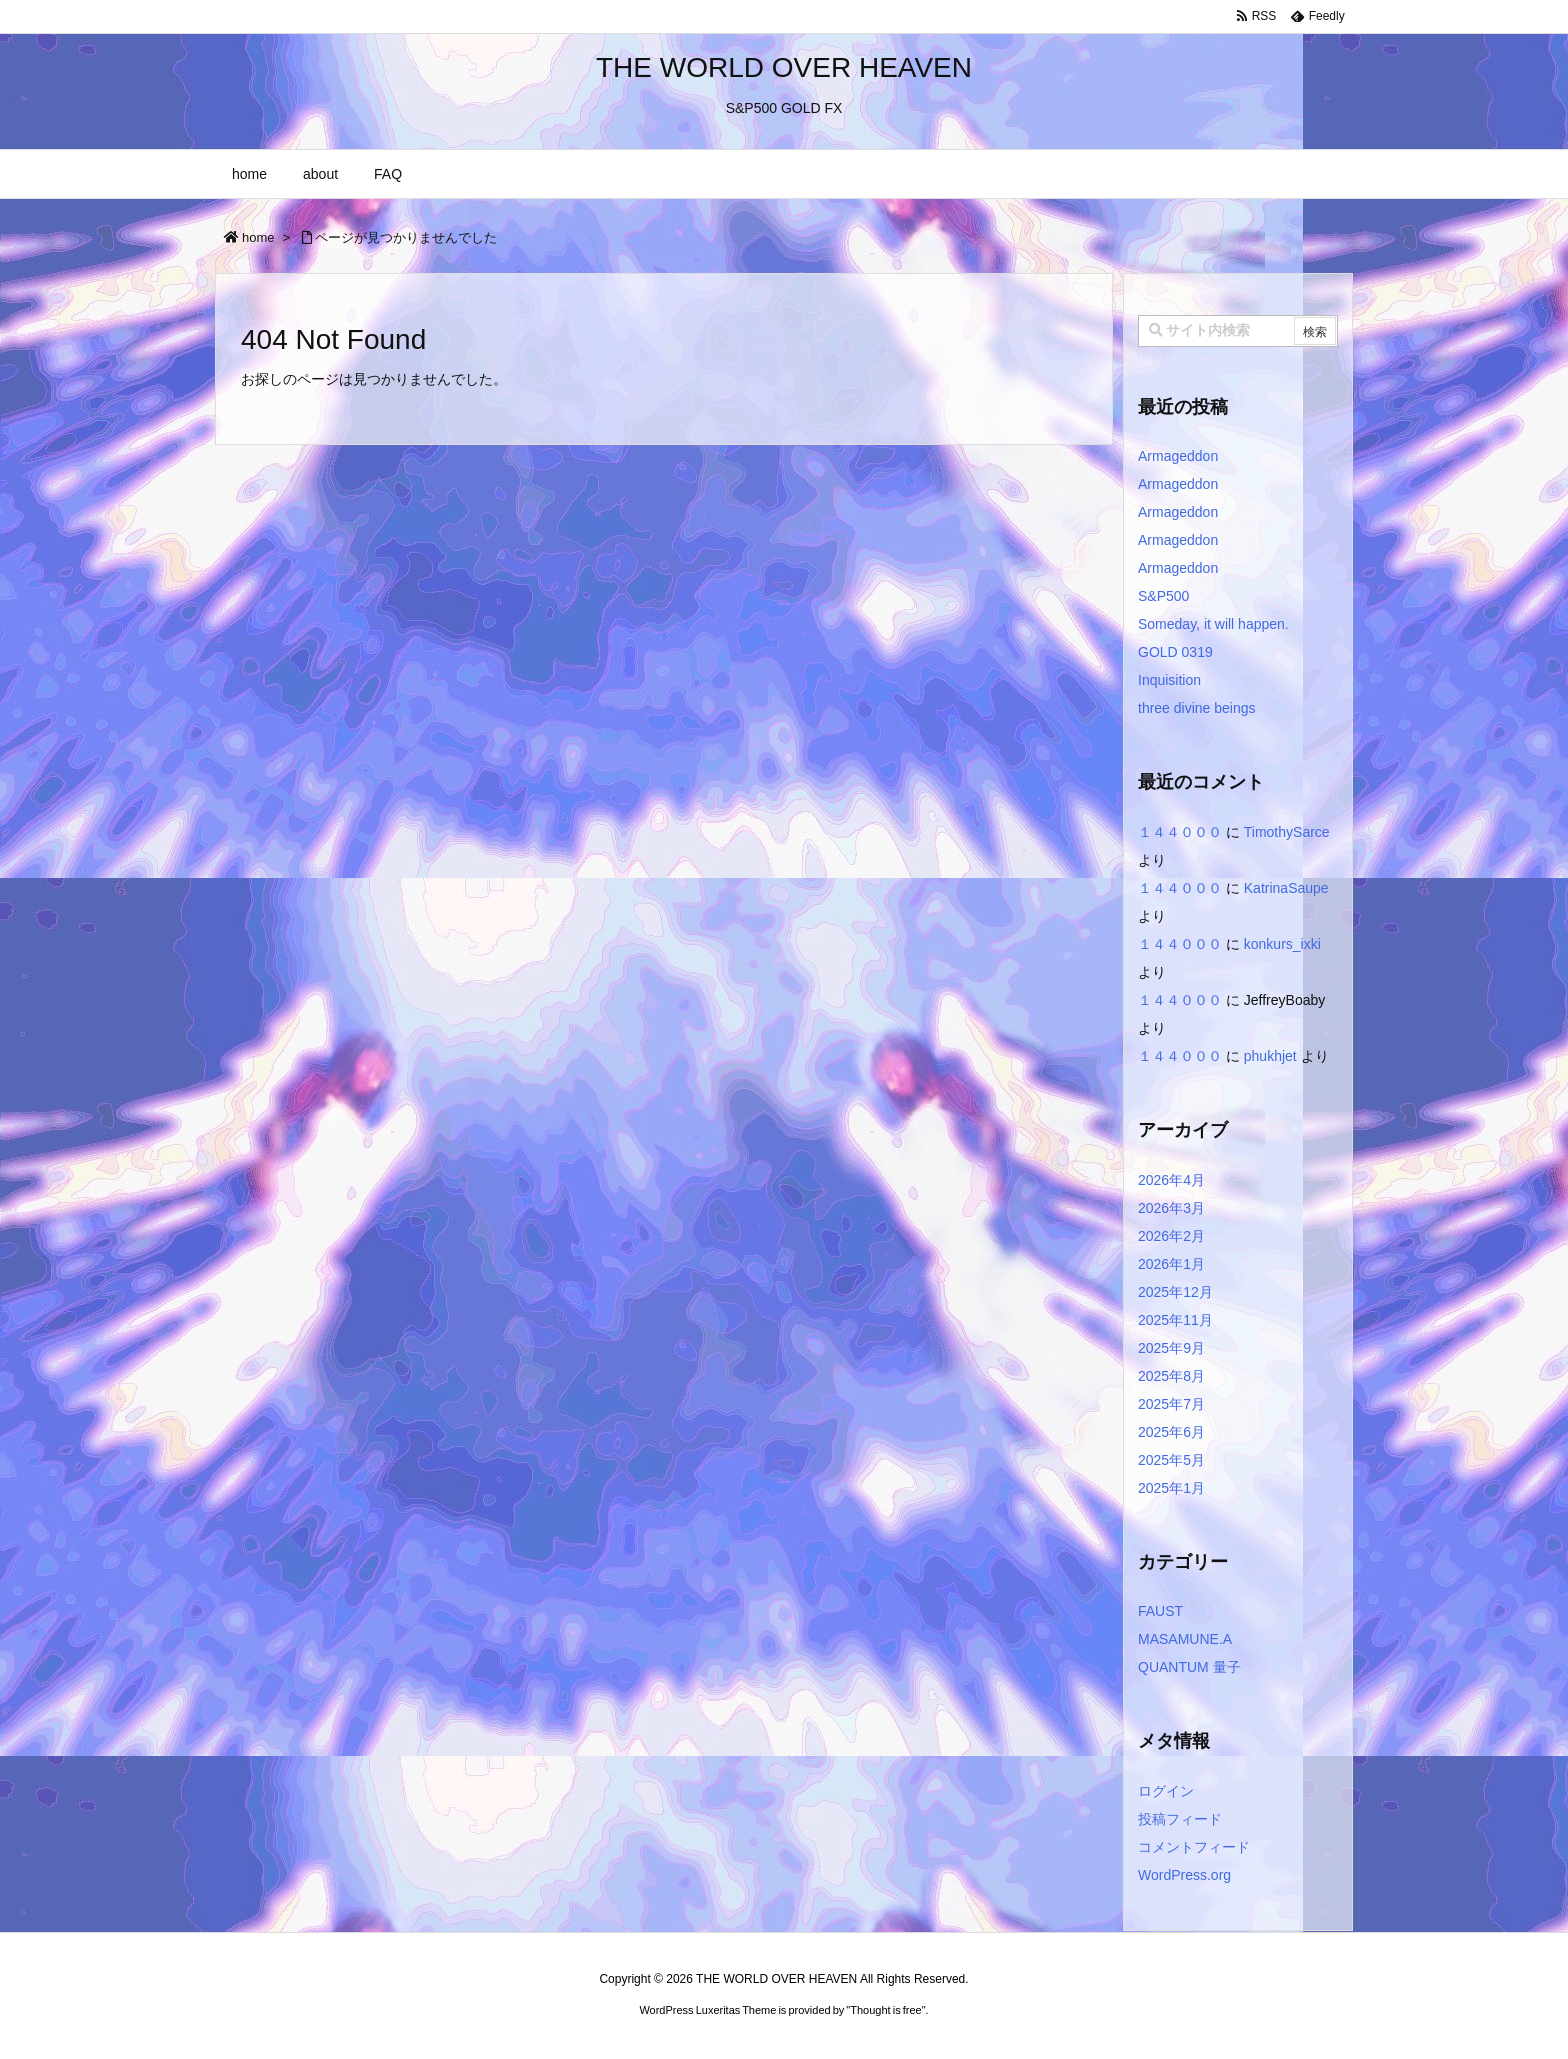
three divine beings (1197, 708)
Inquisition (1169, 680)
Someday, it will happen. (1213, 624)
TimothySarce (1287, 832)
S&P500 (1163, 596)
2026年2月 (1171, 1236)
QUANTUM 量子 (1189, 1667)
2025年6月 (1171, 1432)
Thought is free (885, 2010)
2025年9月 (1171, 1348)
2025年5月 (1171, 1460)
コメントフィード (1194, 1847)
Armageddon (1178, 456)
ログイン (1166, 1791)
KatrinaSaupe (1286, 888)
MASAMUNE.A (1185, 1639)
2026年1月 (1171, 1264)
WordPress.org (1184, 1875)
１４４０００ (1180, 832)
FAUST (1160, 1611)
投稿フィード (1180, 1819)
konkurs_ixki (1282, 944)
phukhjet (1270, 1056)
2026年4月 (1171, 1180)
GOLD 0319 (1175, 652)
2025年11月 (1175, 1320)
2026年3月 (1171, 1208)
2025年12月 (1175, 1292)
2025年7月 (1171, 1404)
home (258, 237)
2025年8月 (1171, 1376)
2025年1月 (1171, 1488)
